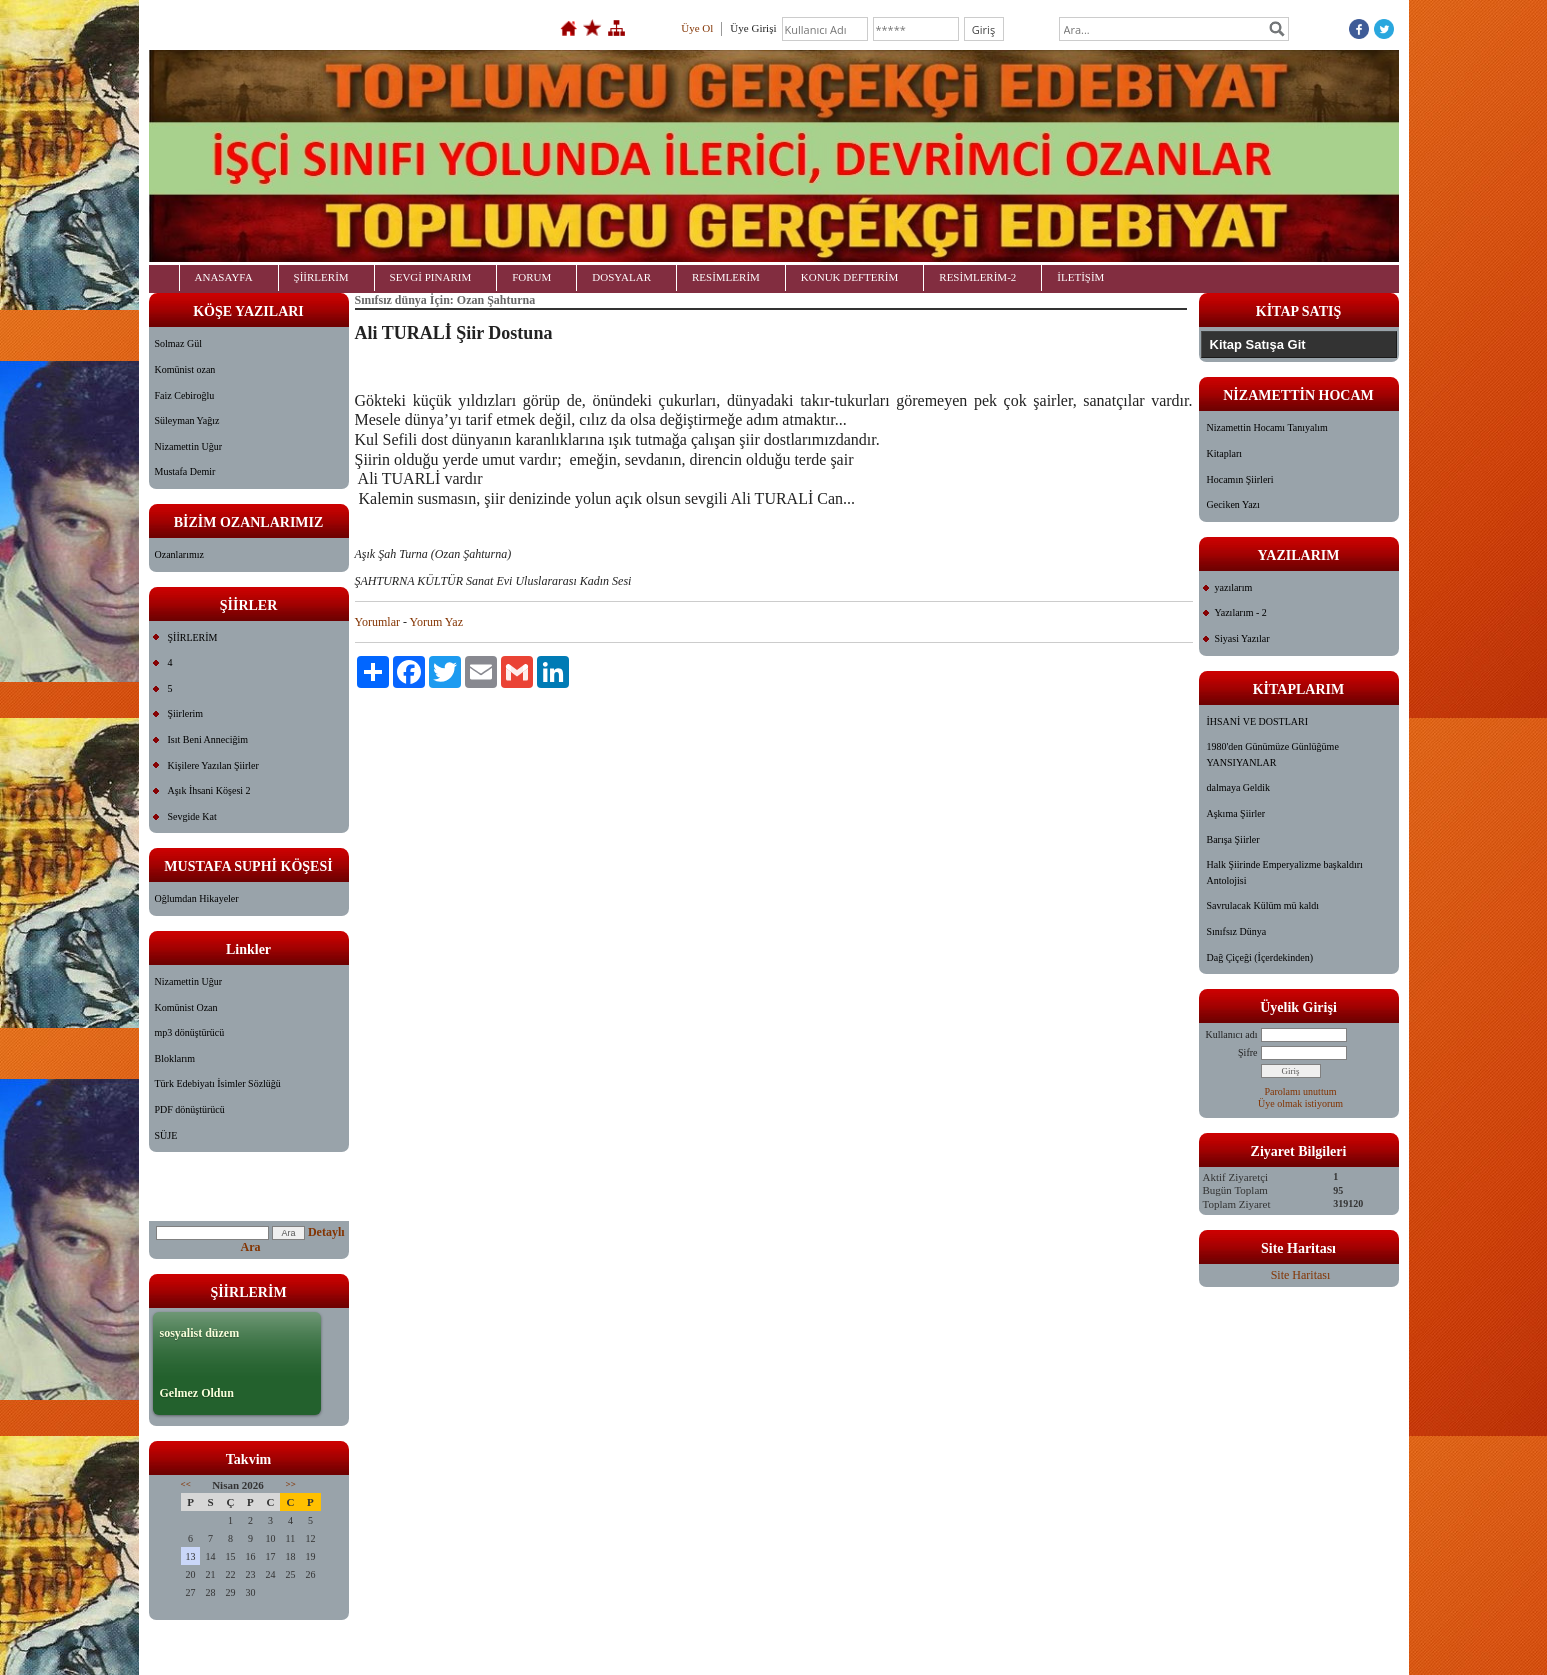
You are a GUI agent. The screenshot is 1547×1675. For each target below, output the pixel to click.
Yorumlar (377, 622)
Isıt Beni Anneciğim (208, 739)
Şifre (1247, 1052)
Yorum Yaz (436, 622)
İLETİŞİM (1080, 277)
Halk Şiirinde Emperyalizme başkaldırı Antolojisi (1285, 872)
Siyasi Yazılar (1242, 638)
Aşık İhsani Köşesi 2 (209, 790)
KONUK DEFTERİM (849, 277)
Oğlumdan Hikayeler (197, 898)
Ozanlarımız (179, 554)
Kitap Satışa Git (1258, 344)
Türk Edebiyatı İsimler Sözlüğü (218, 1083)
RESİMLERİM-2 (977, 277)
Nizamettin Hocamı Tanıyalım (1267, 427)
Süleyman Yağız (187, 420)
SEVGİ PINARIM (431, 277)
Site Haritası (1301, 1275)
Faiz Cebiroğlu (185, 395)
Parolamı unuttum (1301, 1091)
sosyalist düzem (200, 1333)
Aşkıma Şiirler (1236, 813)
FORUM (531, 277)
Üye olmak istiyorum (1300, 1103)
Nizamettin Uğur (188, 446)
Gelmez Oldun (197, 1393)
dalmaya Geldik (1239, 787)
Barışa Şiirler (1233, 839)
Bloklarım (175, 1058)
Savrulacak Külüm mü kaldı (1263, 905)
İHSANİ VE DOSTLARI (1257, 721)
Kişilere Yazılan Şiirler (213, 765)
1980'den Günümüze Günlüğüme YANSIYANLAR (1273, 754)
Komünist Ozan (186, 1007)
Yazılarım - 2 (1241, 612)
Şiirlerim (186, 713)
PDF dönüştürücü (190, 1109)
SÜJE (166, 1135)
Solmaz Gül (179, 343)
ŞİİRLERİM (321, 277)
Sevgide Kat (192, 816)
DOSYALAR (621, 277)
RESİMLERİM (726, 277)
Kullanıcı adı (1232, 1034)
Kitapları (1225, 453)
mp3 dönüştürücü (190, 1032)
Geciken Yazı (1233, 504)
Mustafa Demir (185, 471)
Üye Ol (697, 28)
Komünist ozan (185, 369)
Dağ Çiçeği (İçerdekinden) (1260, 957)
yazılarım (1234, 587)
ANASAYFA (224, 277)
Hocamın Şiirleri (1240, 479)
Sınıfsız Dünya (1237, 931)
